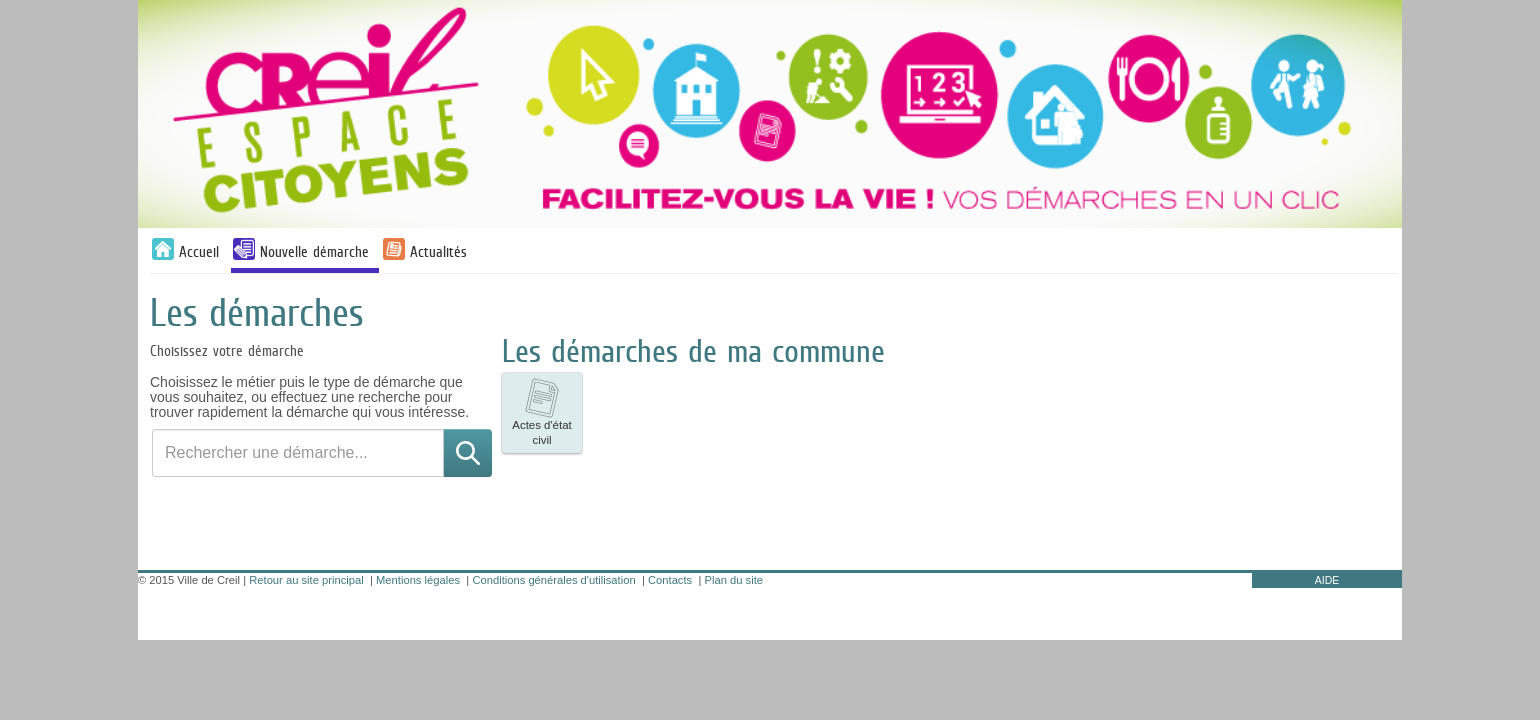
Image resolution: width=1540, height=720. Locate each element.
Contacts (670, 580)
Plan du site (734, 580)
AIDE (1327, 580)
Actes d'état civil (541, 412)
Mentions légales (418, 580)
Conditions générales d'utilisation (553, 580)
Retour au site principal (306, 580)
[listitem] (542, 413)
